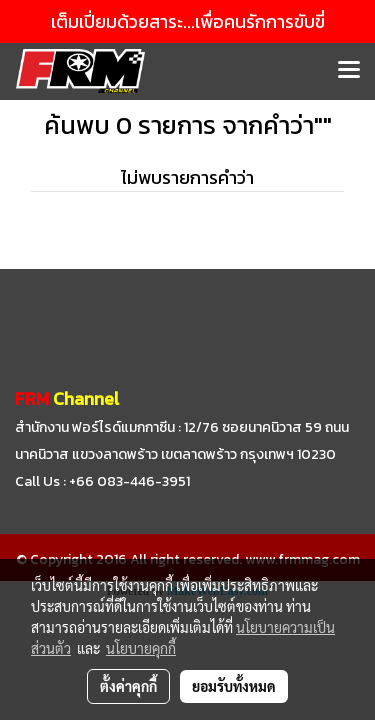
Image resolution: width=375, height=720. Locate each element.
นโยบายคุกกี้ (141, 648)
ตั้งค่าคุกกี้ (128, 686)
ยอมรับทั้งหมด (234, 686)
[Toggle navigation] (349, 71)
